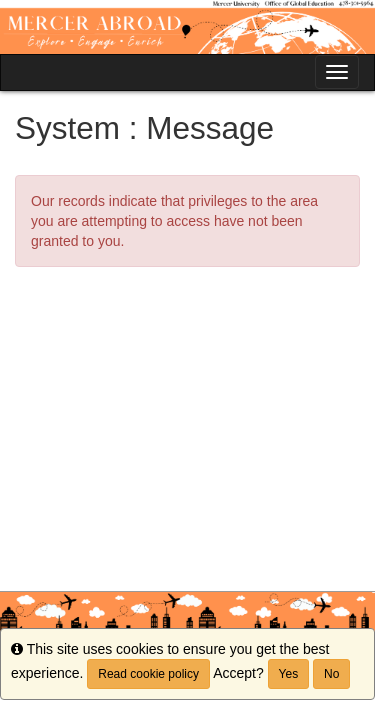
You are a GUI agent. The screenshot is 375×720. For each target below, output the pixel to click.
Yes (289, 674)
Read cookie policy (148, 674)
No (331, 674)
